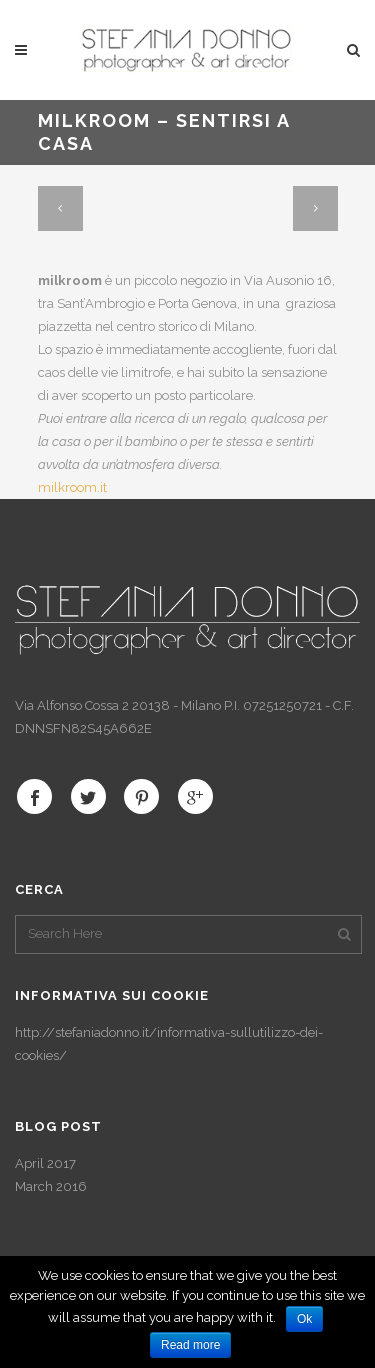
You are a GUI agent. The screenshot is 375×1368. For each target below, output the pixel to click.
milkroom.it (72, 487)
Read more (190, 1345)
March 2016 (51, 1186)
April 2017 (45, 1163)
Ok (304, 1319)
